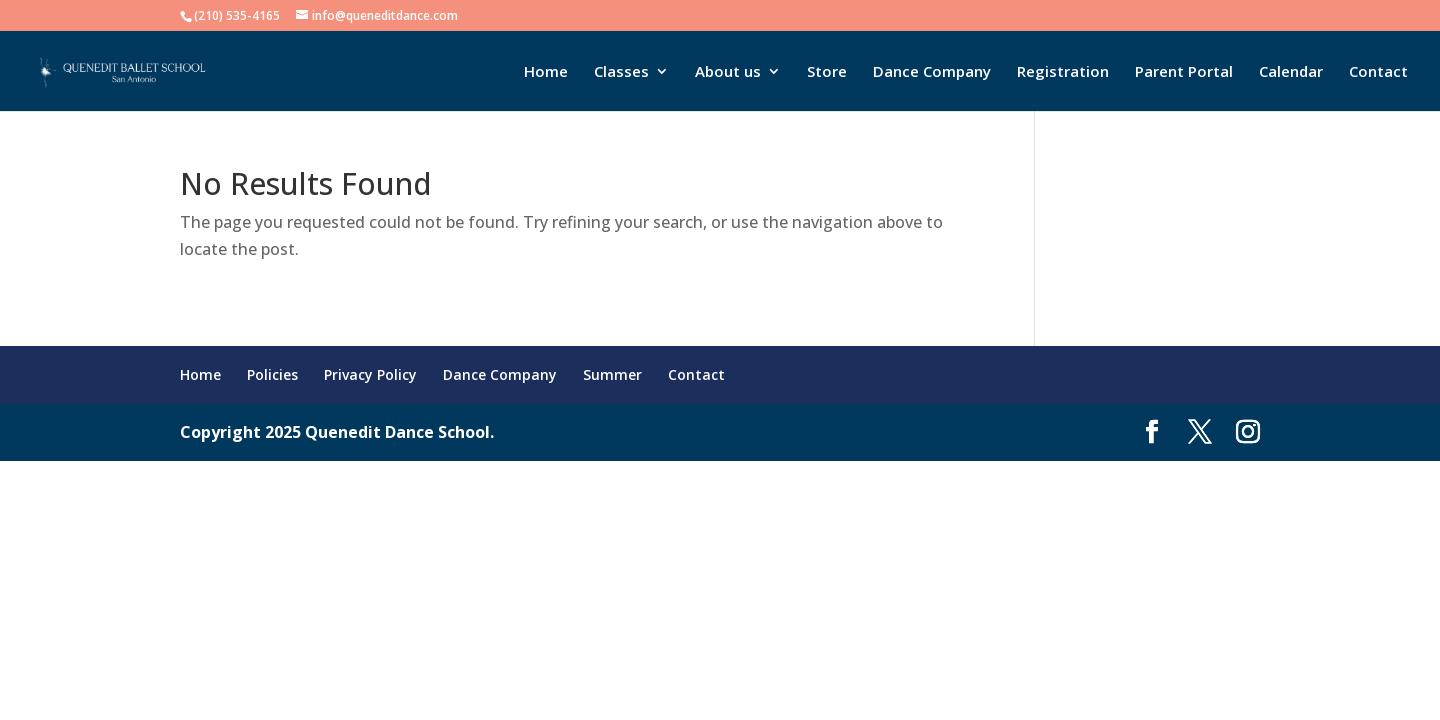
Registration (1063, 72)
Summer (612, 374)
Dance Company (932, 72)
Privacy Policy (370, 374)
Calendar (1291, 72)
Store (827, 72)
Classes (621, 72)
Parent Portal (1184, 72)
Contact (1378, 72)
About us (728, 72)
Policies (272, 374)
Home (546, 72)
